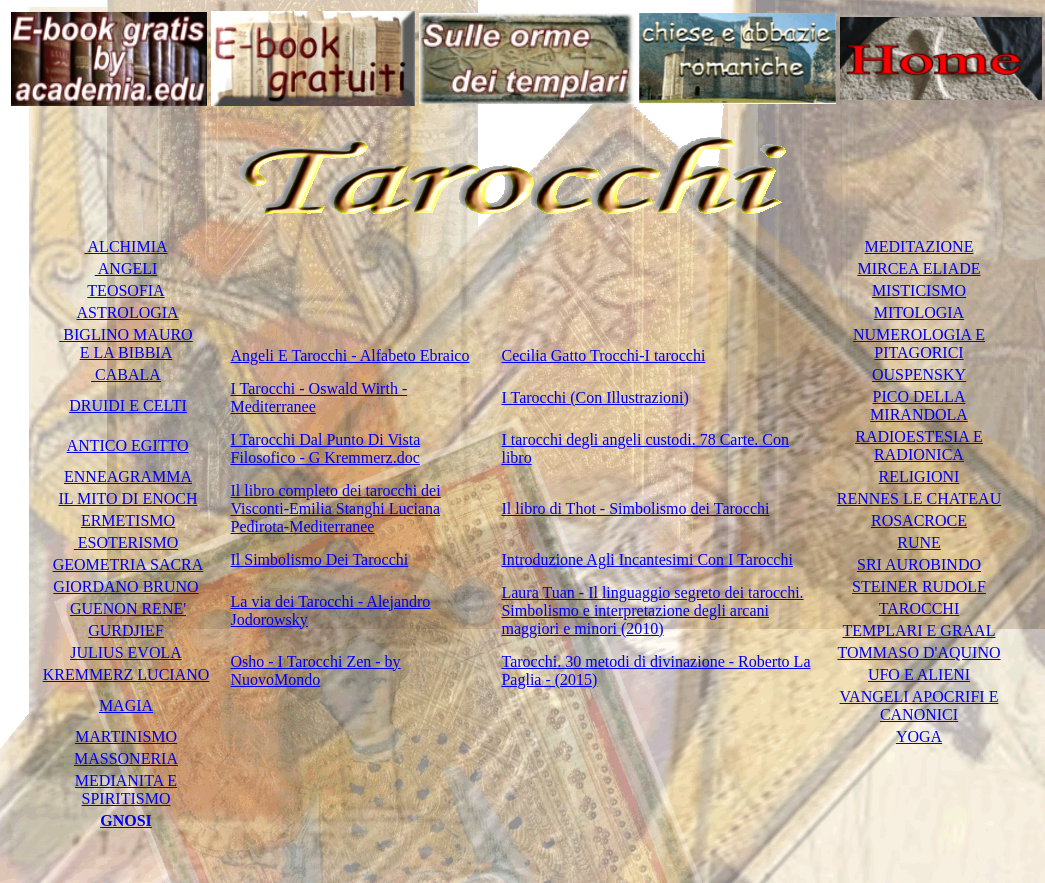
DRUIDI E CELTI (128, 405)
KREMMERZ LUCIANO (126, 674)
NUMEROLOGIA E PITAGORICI (919, 343)
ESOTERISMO (126, 542)
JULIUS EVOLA (126, 652)
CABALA (126, 374)
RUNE (919, 542)
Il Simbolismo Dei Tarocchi (320, 559)
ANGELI (126, 268)
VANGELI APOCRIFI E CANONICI (919, 705)
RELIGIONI (919, 476)
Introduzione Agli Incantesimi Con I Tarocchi (646, 559)
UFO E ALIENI (919, 674)
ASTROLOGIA (127, 312)
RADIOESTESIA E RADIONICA (919, 445)
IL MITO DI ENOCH (127, 498)
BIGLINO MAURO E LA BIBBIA (125, 343)
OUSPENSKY (919, 374)
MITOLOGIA (919, 312)
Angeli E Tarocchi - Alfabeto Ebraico (350, 355)
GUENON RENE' (128, 608)
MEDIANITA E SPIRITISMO (126, 789)
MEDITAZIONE (919, 246)
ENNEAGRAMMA (128, 476)
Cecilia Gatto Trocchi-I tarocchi (603, 355)
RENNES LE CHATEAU (919, 498)
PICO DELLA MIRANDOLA (919, 405)
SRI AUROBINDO (919, 564)
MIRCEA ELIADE (918, 268)
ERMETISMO (128, 520)
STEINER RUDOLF (919, 586)
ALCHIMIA (125, 246)
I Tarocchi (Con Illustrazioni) (594, 397)
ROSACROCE (919, 520)
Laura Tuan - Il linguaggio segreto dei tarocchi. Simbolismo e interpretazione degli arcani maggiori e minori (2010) (652, 610)
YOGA (919, 736)
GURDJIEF (126, 630)
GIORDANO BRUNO (125, 586)
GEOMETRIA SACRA (128, 564)
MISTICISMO (919, 290)
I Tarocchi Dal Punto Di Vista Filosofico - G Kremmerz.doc (326, 448)
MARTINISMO (126, 736)
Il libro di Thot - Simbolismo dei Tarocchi (635, 508)
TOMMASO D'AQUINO (918, 652)
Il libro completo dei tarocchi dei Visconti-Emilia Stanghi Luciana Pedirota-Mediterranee (336, 508)
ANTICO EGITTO (128, 445)
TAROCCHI (919, 608)
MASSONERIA (126, 758)
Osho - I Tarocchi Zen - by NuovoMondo (316, 670)
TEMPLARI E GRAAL (919, 630)
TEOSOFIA (125, 290)
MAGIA (126, 705)
